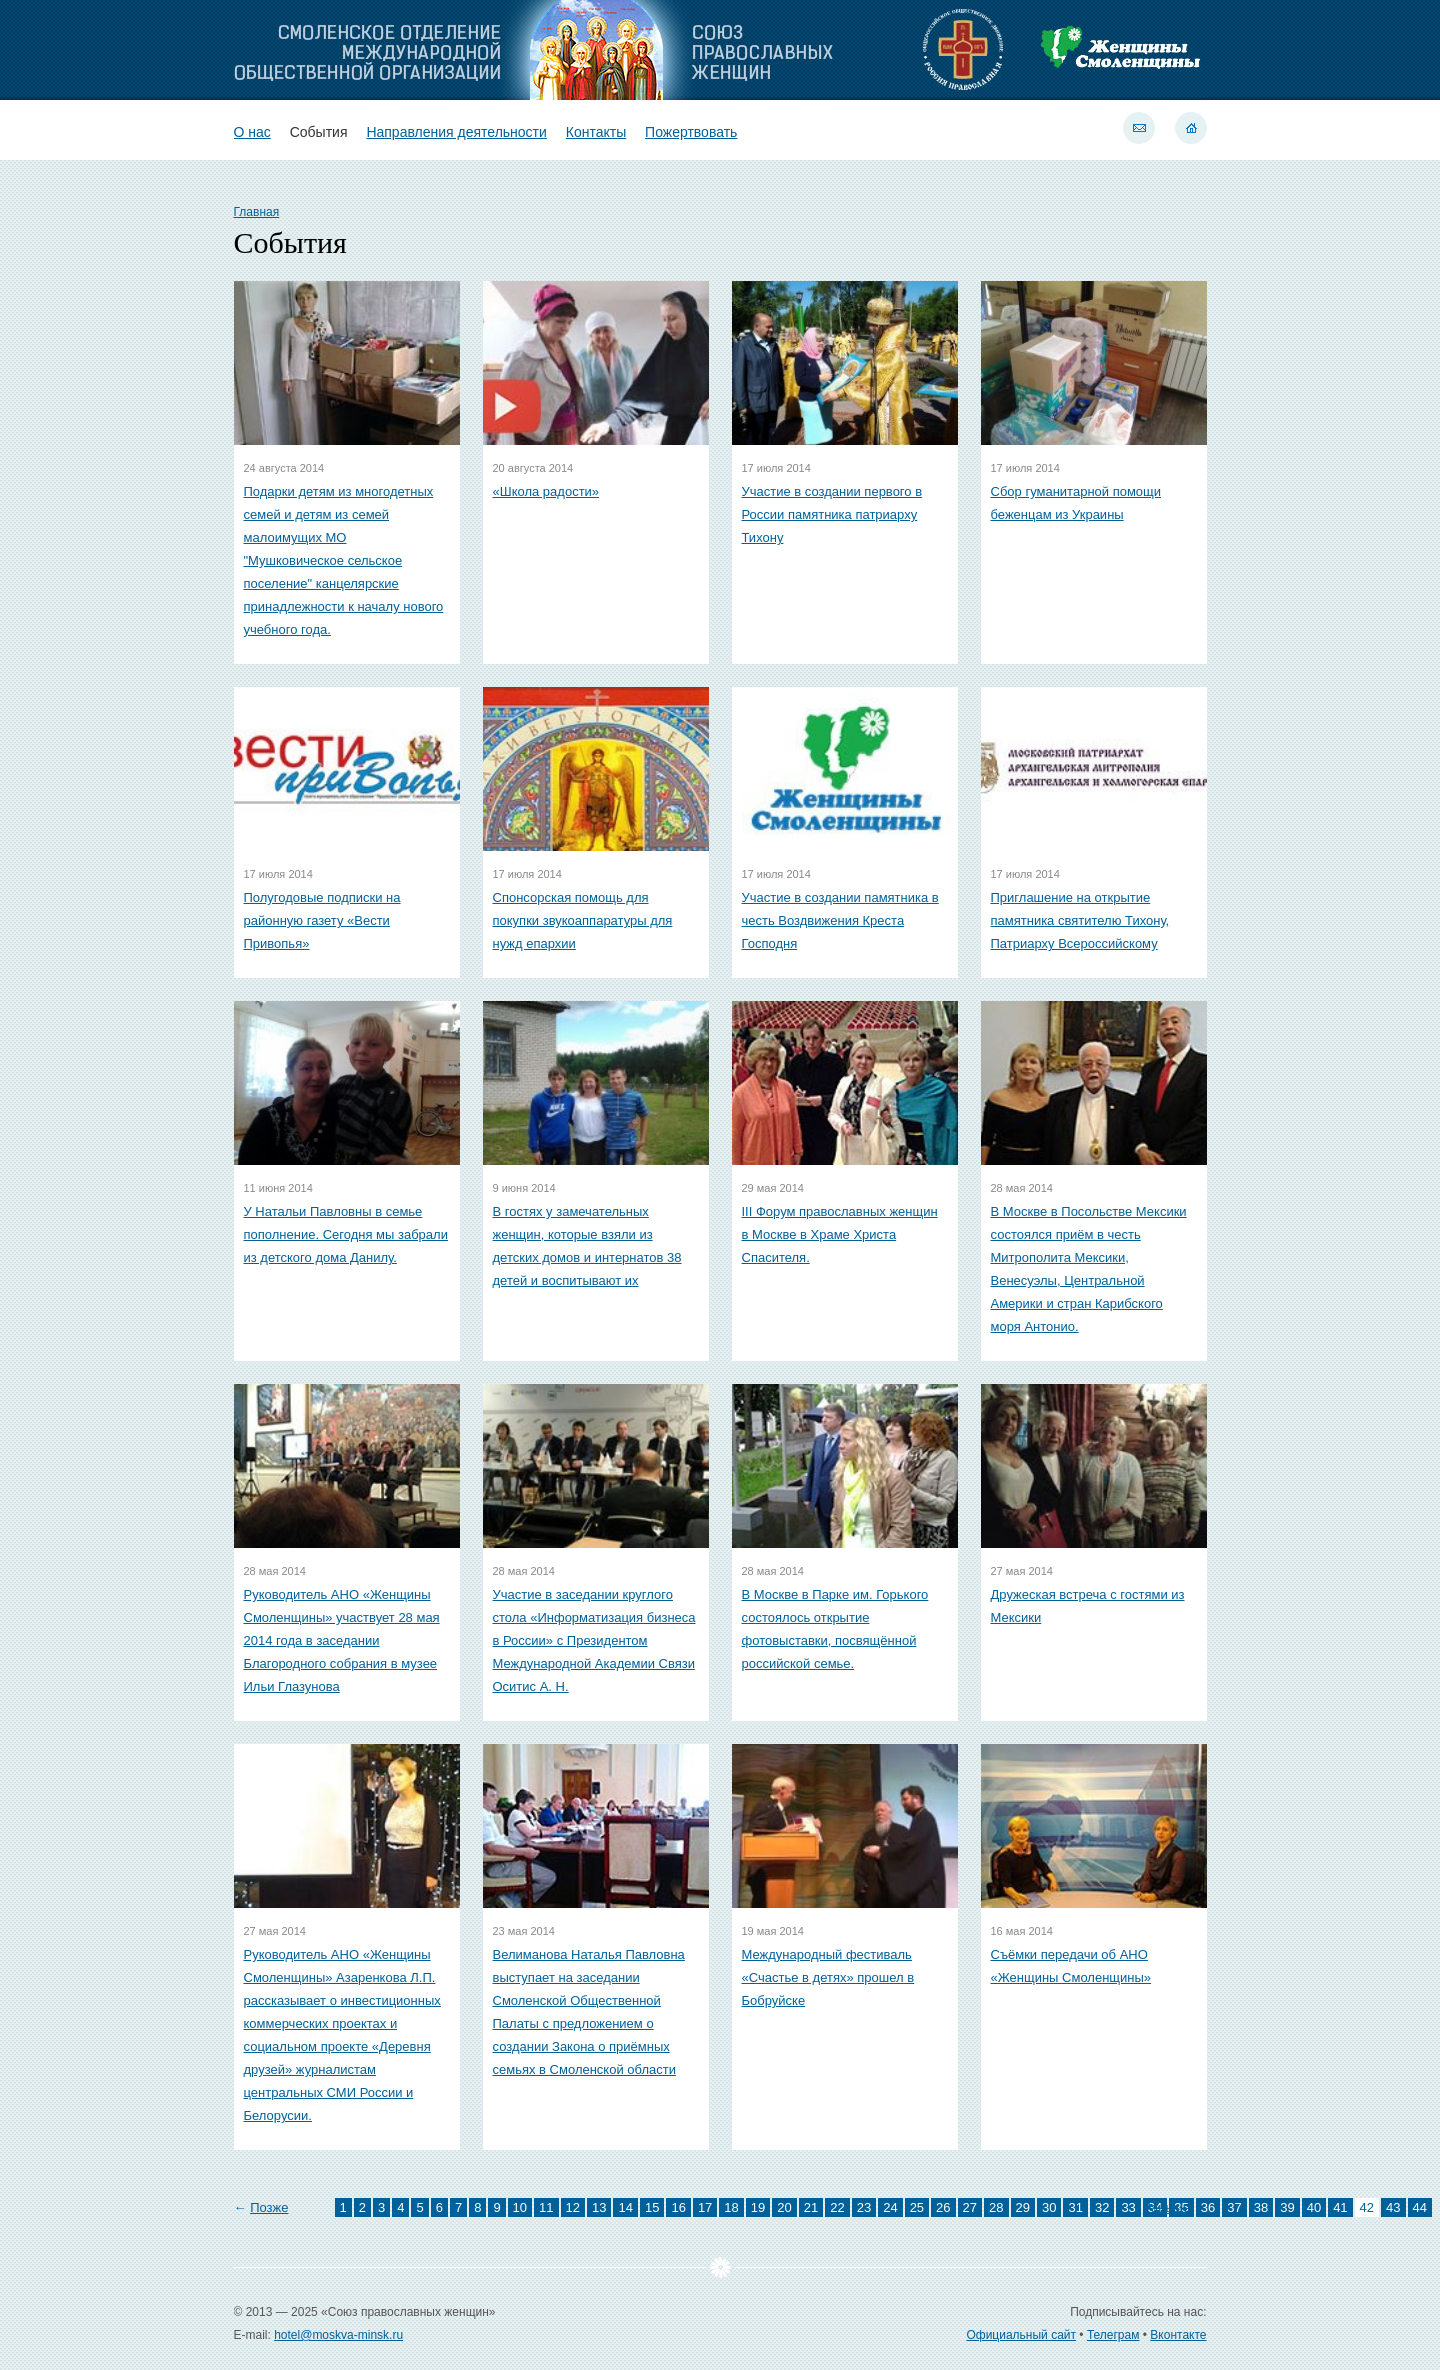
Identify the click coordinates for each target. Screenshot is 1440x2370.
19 (758, 2207)
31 (1075, 2207)
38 (1261, 2207)
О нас (252, 132)
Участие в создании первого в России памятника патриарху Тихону (832, 514)
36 (1208, 2207)
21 (811, 2207)
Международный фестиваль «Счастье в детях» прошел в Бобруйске (828, 1977)
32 (1102, 2207)
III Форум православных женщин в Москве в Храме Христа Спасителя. (840, 1234)
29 (1023, 2207)
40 (1314, 2207)
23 (864, 2207)
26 (943, 2207)
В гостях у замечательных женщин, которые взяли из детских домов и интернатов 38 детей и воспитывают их (587, 1246)
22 (837, 2207)
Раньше (1166, 2207)
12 (573, 2207)
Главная (257, 212)
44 (1420, 2207)
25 (917, 2207)
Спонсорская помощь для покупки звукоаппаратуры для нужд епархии (583, 920)
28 (996, 2207)
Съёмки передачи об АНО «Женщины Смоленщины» (1071, 1966)
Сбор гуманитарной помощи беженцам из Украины (1076, 503)
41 (1340, 2207)
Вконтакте (1178, 2335)
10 (520, 2207)
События (319, 132)
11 (546, 2207)
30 (1049, 2207)
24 (890, 2207)
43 (1393, 2207)
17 (705, 2207)
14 (625, 2207)
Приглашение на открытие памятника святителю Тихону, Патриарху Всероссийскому (1080, 920)
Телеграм (1113, 2335)
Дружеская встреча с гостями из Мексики (1088, 1606)
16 (678, 2207)
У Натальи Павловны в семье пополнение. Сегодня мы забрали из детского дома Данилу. (346, 1234)
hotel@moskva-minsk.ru (338, 2335)
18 (731, 2207)
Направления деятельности (456, 132)
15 (652, 2207)
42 (1367, 2207)
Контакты (596, 132)
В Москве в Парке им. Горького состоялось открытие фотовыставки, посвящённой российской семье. (835, 1629)
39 (1287, 2207)
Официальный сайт (1021, 2335)
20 (784, 2207)
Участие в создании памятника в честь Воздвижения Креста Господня (840, 920)
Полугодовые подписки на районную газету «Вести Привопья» (322, 920)
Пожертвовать (691, 132)
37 (1234, 2207)
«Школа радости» (546, 491)
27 (970, 2207)
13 (599, 2207)
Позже (269, 2207)
